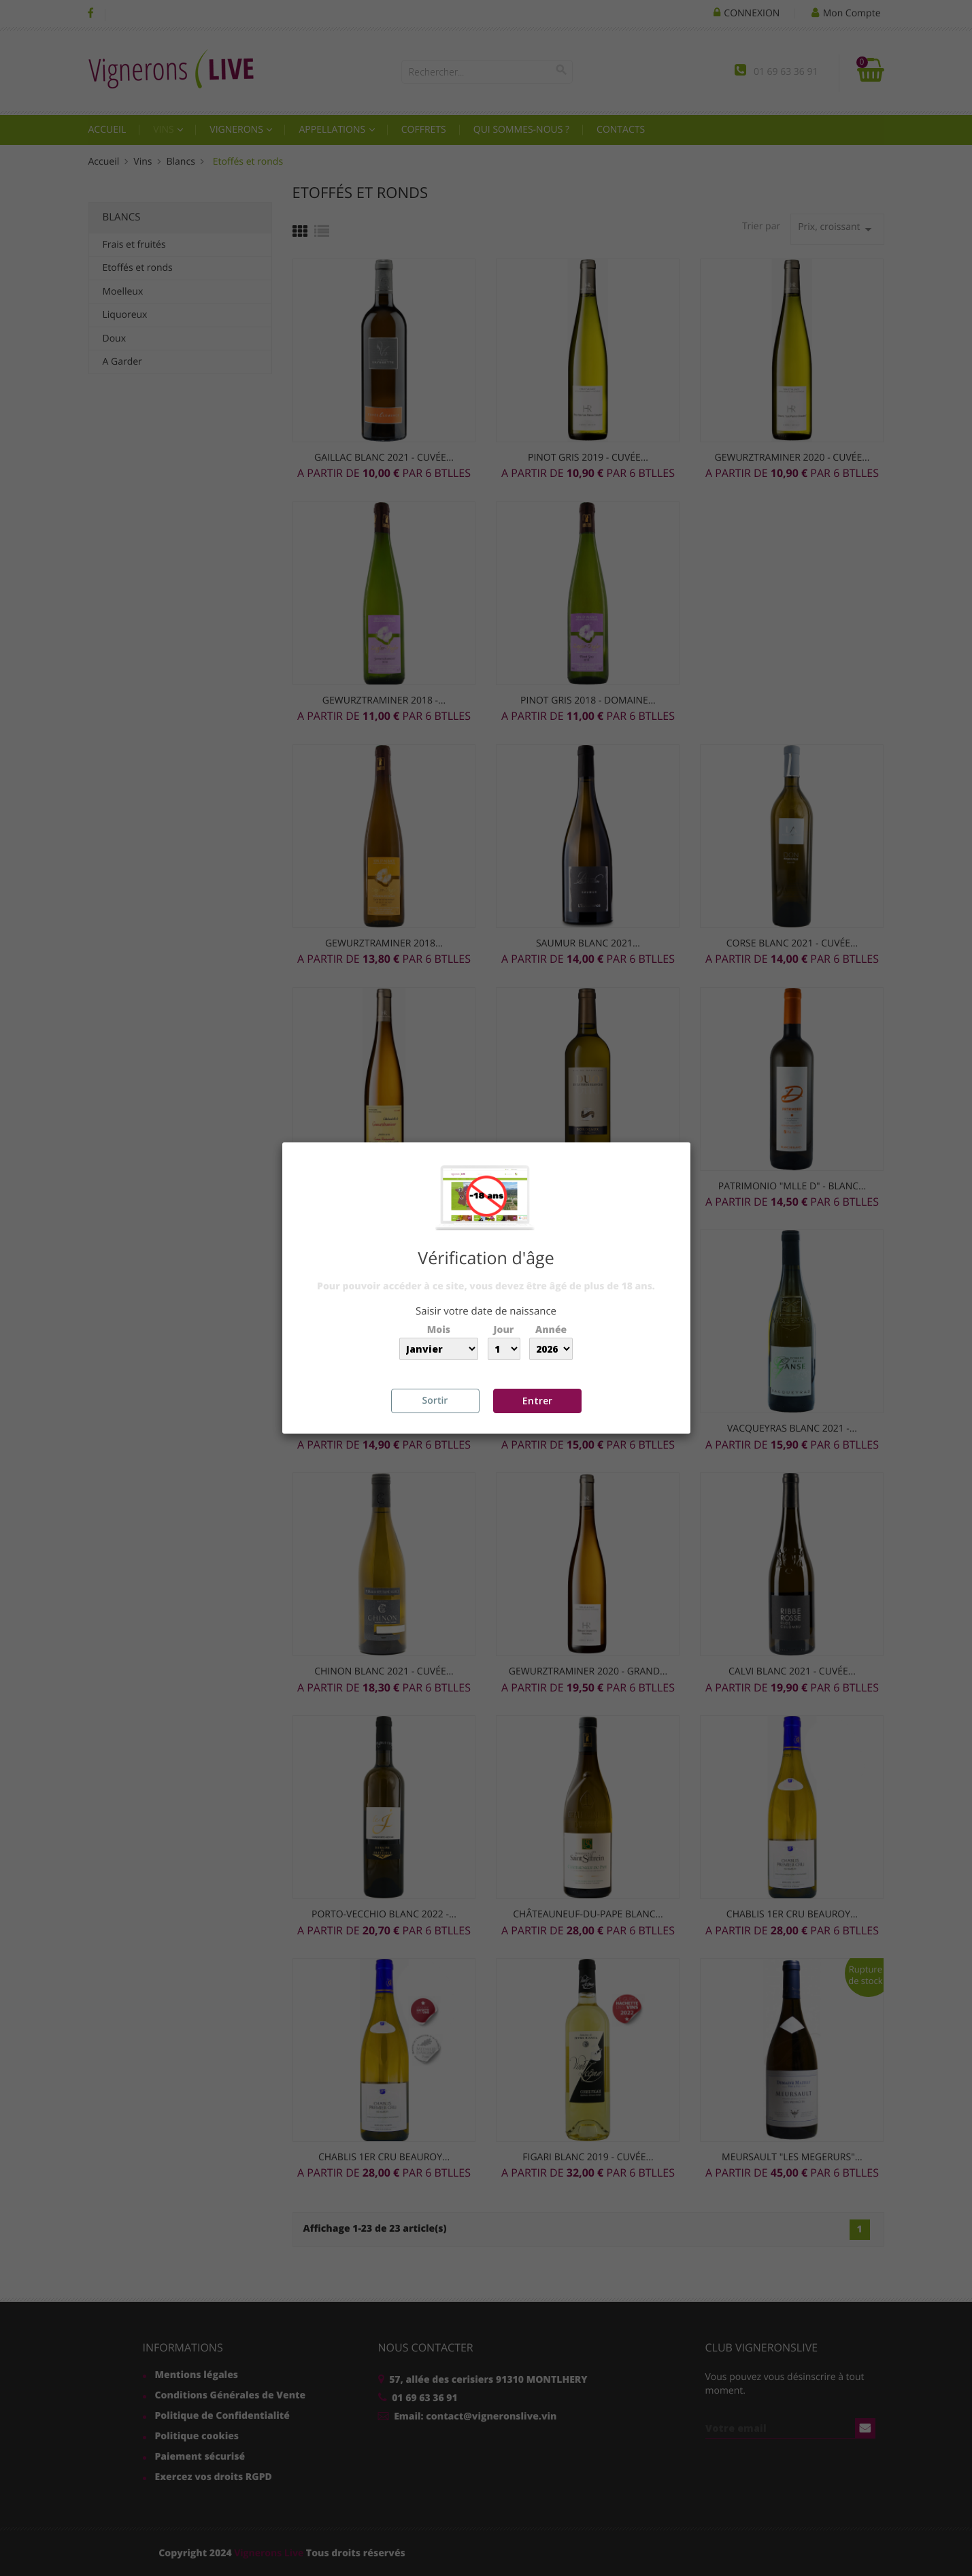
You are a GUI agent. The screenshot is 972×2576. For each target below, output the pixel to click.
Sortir (435, 1400)
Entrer (537, 1400)
